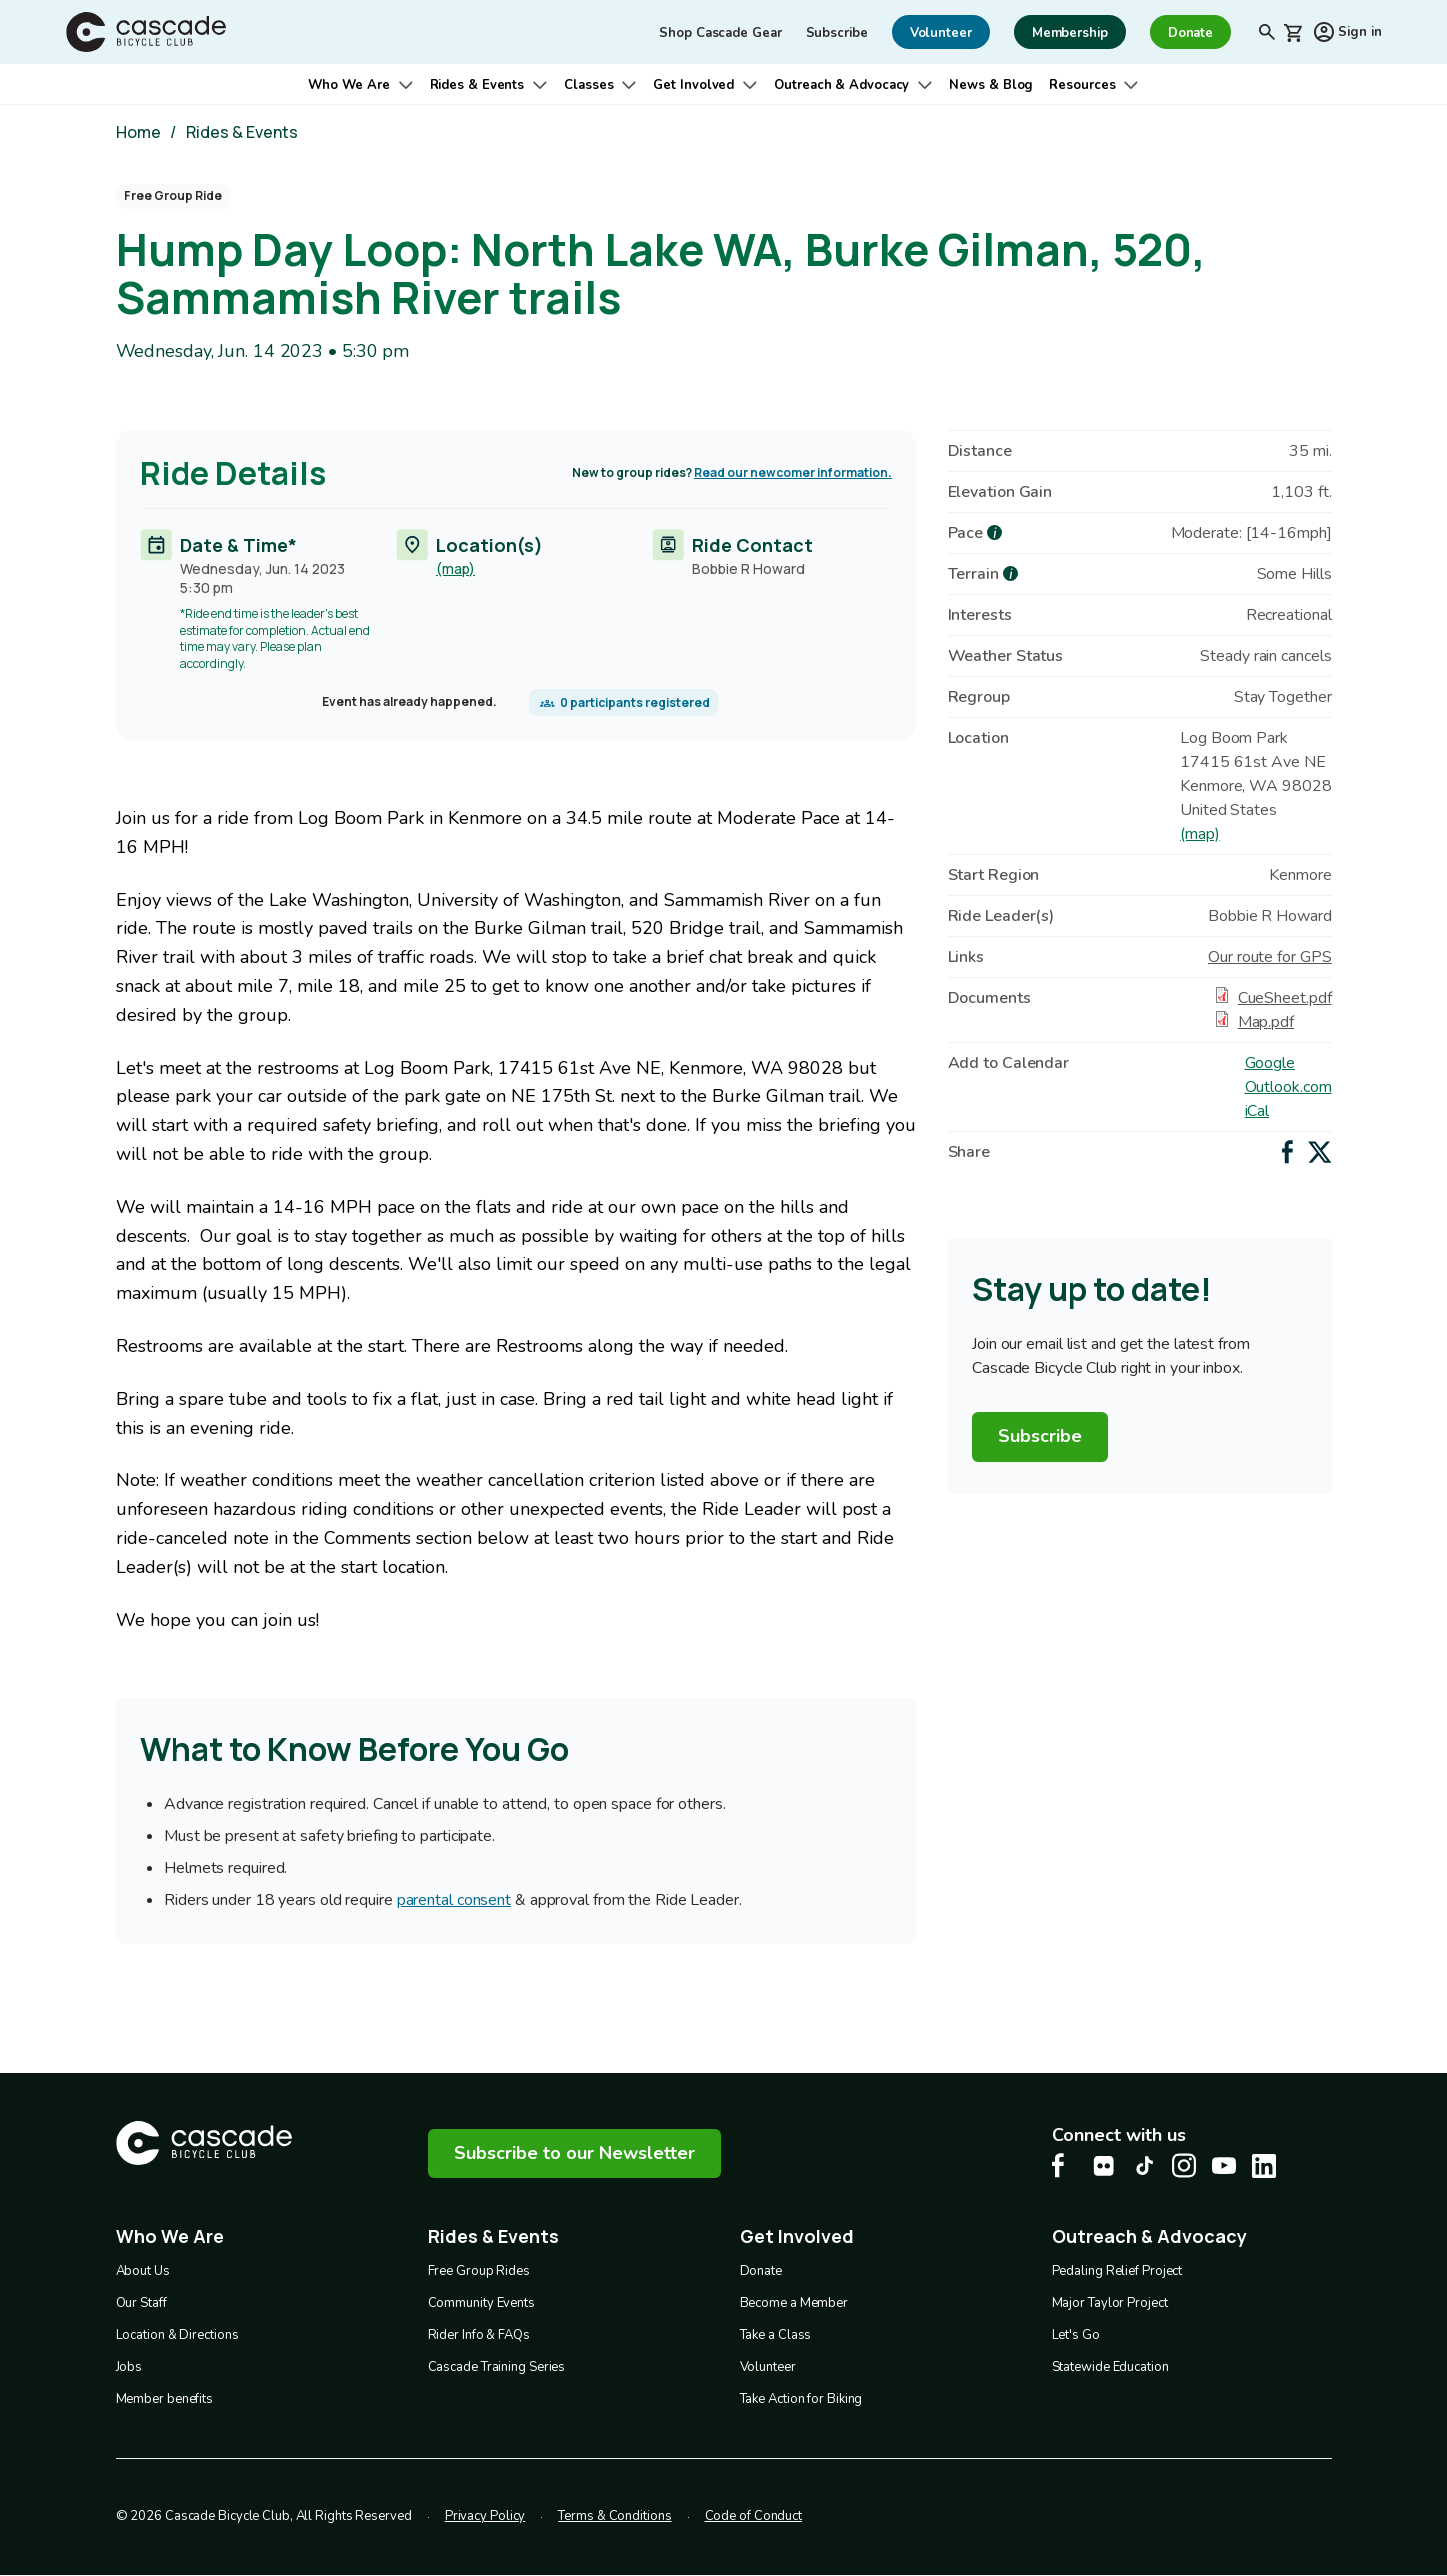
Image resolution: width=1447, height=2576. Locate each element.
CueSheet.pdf (1285, 998)
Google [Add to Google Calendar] (1270, 1063)
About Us (143, 2271)
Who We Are (349, 85)
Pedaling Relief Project (1117, 2271)
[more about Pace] (994, 532)
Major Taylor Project (1110, 2303)
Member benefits (165, 2399)
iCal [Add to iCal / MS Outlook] (1257, 1111)
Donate (761, 2271)
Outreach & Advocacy (841, 85)
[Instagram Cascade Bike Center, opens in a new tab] (1184, 2165)
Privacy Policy (485, 2516)
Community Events (481, 2303)
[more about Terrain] (1010, 573)
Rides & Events (477, 85)
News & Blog (991, 85)
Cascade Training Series (497, 2367)
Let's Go (1076, 2335)
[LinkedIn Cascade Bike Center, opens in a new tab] (1264, 2166)
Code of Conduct (754, 2516)
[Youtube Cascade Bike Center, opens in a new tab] (1224, 2165)
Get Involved (693, 85)
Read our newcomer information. (793, 472)
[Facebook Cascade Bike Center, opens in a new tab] (1064, 2165)
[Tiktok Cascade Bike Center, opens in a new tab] (1144, 2165)
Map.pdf (1266, 1022)
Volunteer (768, 2367)
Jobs (129, 2367)
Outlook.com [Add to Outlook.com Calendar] (1288, 1087)
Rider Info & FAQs (479, 2335)
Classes (588, 85)
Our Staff (141, 2303)
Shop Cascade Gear (720, 33)
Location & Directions (177, 2335)
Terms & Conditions (614, 2516)
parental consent (453, 1901)
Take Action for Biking (801, 2399)
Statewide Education (1110, 2367)
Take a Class (776, 2335)
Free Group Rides (479, 2271)
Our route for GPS (1269, 957)
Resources (1082, 85)
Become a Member (794, 2303)
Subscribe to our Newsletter (574, 2153)
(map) (455, 568)
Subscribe (837, 33)
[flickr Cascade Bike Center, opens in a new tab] (1104, 2166)
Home (138, 132)
